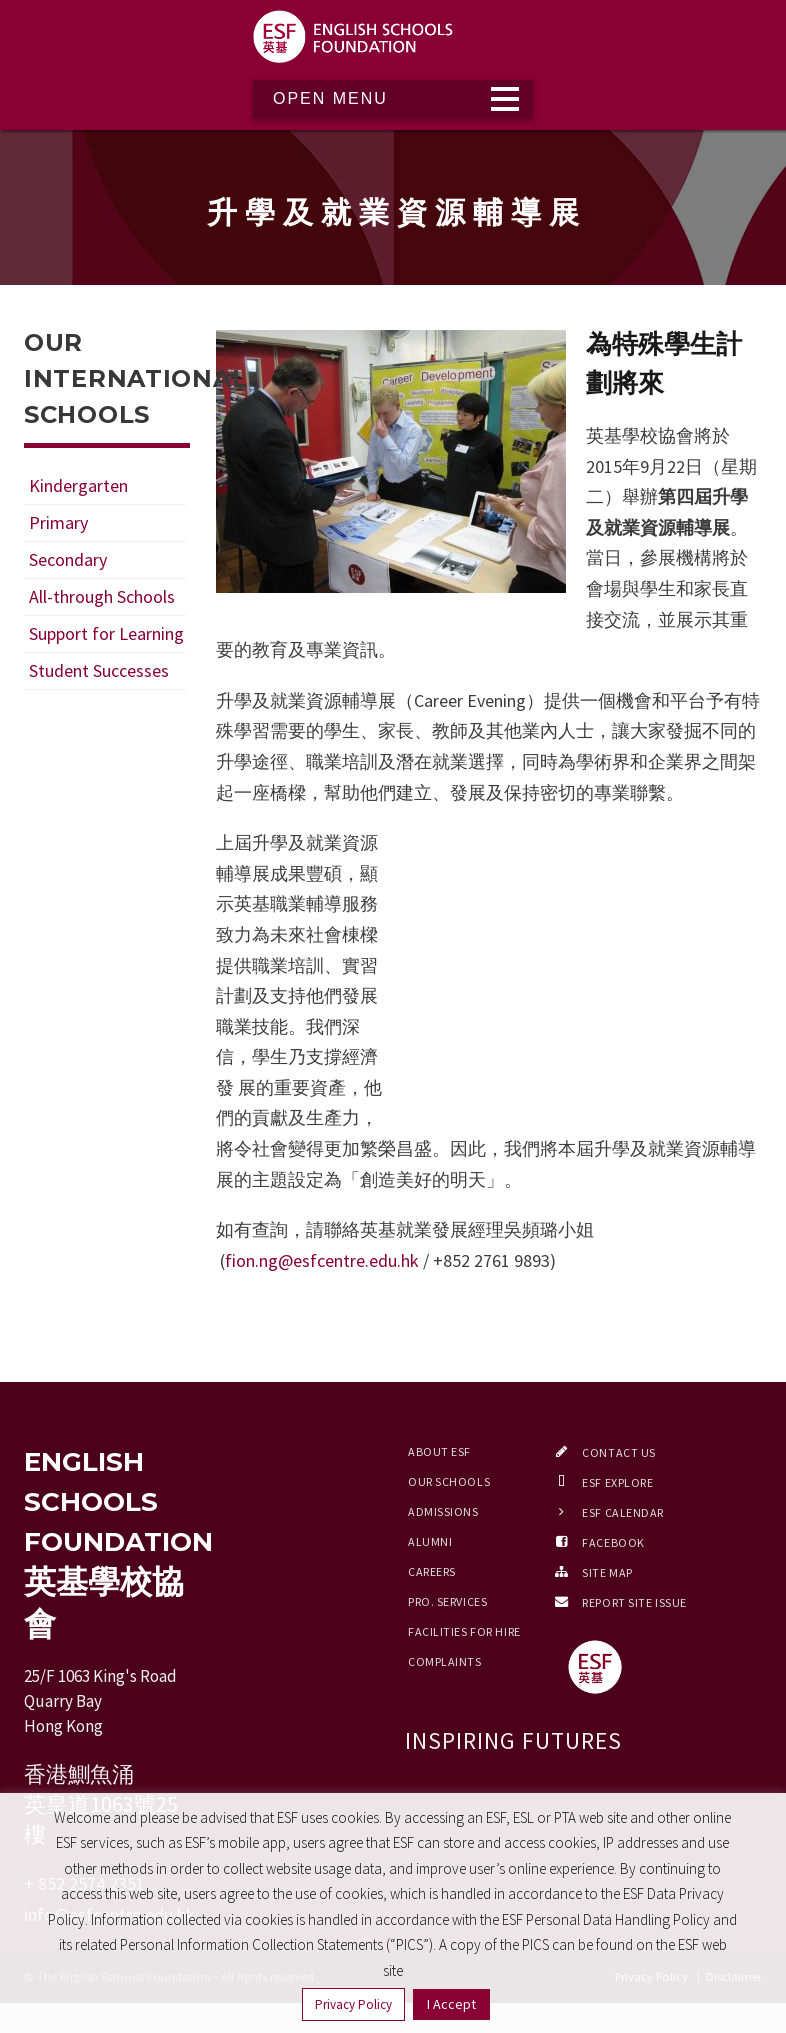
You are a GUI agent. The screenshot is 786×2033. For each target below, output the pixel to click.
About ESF (439, 1451)
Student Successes (99, 670)
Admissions (443, 1511)
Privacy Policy (353, 2004)
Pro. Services (447, 1601)
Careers (432, 1571)
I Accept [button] (451, 2004)
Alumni (430, 1541)
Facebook (613, 1542)
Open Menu (330, 98)
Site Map (607, 1572)
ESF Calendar (623, 1512)
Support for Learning (106, 633)
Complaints (445, 1661)
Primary (58, 522)
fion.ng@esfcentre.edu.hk (322, 1260)
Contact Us (619, 1452)
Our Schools (449, 1481)
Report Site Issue (634, 1602)
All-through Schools (102, 596)
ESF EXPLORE (617, 1482)
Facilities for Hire (464, 1631)
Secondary (68, 559)
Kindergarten (78, 485)
